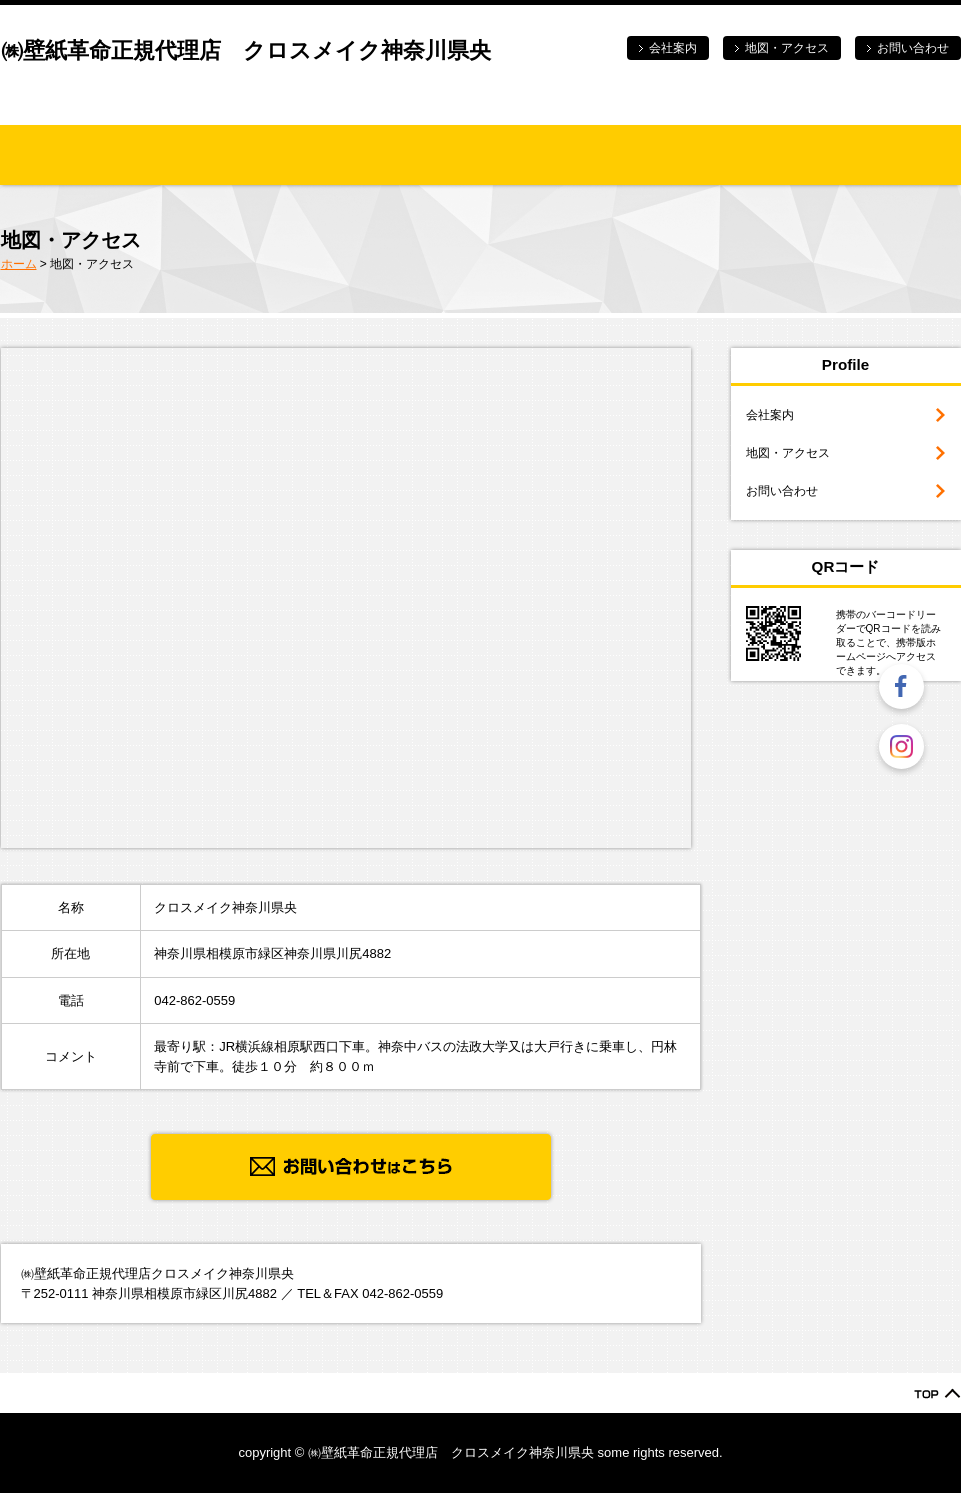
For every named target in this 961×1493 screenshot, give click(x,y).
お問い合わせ (913, 48)
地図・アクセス (787, 48)
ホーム (19, 264)
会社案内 (673, 48)
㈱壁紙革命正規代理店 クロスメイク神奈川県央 (246, 50)
